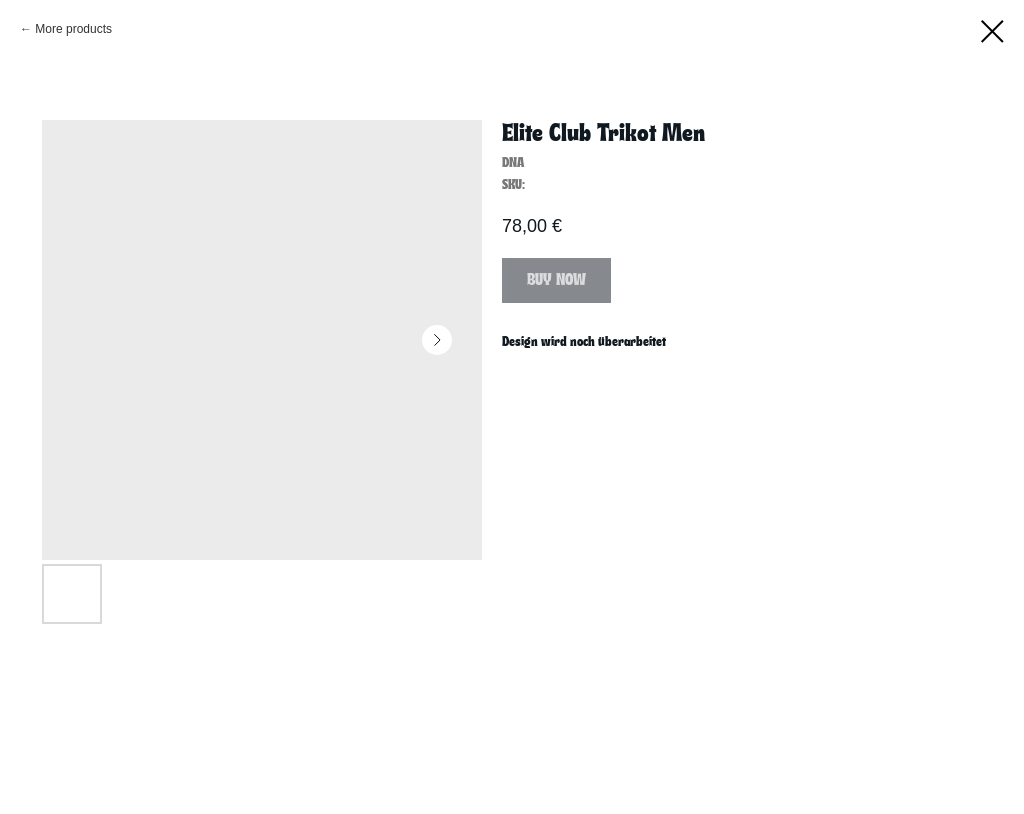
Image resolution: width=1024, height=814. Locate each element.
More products (73, 29)
